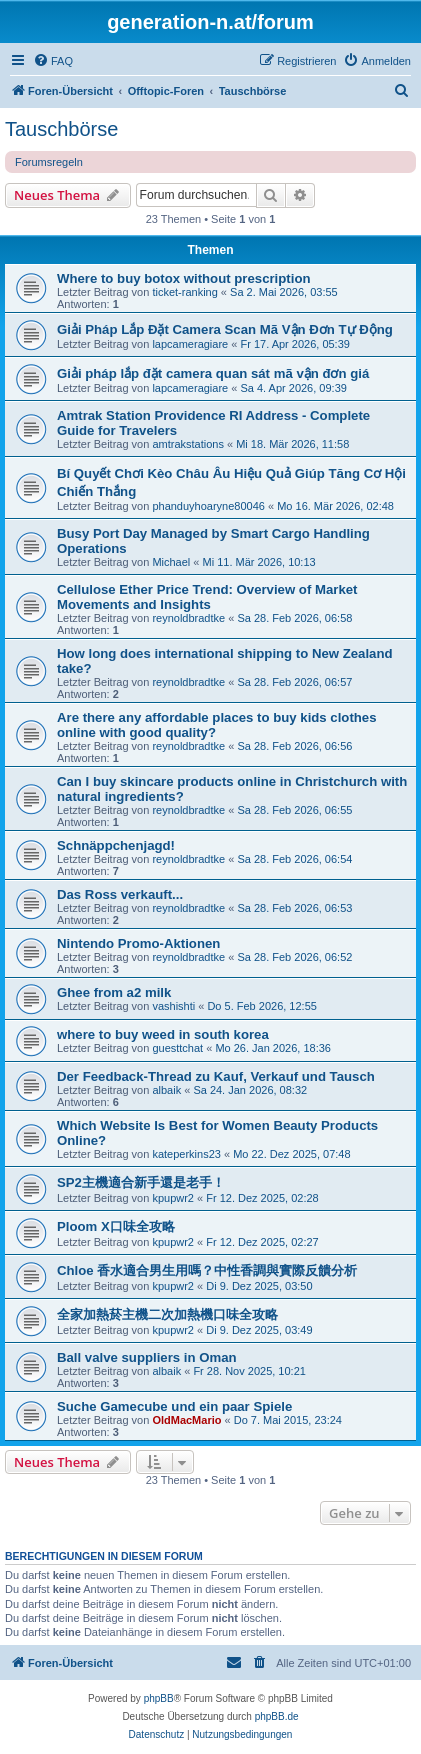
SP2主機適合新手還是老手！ (141, 1182)
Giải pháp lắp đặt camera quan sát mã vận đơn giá (213, 373)
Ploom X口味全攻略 (116, 1226)
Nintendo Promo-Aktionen (138, 943)
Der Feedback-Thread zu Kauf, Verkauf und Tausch (216, 1076)
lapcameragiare (190, 344)
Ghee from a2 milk (114, 992)
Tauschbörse (61, 129)
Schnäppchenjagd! (116, 845)
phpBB (159, 1698)
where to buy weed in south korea (163, 1034)
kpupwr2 (173, 1198)
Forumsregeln (49, 162)
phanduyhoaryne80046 (208, 506)
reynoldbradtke (188, 618)
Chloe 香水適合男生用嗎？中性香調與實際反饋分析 (207, 1270)
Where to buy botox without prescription (184, 278)
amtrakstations (188, 444)
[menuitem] (53, 61)
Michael (171, 562)
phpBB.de (277, 1716)
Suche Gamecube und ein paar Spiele (174, 1406)
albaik (166, 1090)
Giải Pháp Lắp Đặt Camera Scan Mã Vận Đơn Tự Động (225, 329)
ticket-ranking (184, 292)
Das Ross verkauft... (120, 894)
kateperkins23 (186, 1154)
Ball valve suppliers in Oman (147, 1357)
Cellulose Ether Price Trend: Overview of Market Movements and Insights (207, 597)
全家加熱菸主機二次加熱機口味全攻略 (167, 1314)
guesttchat (177, 1048)
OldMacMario (186, 1420)
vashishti (173, 1006)
